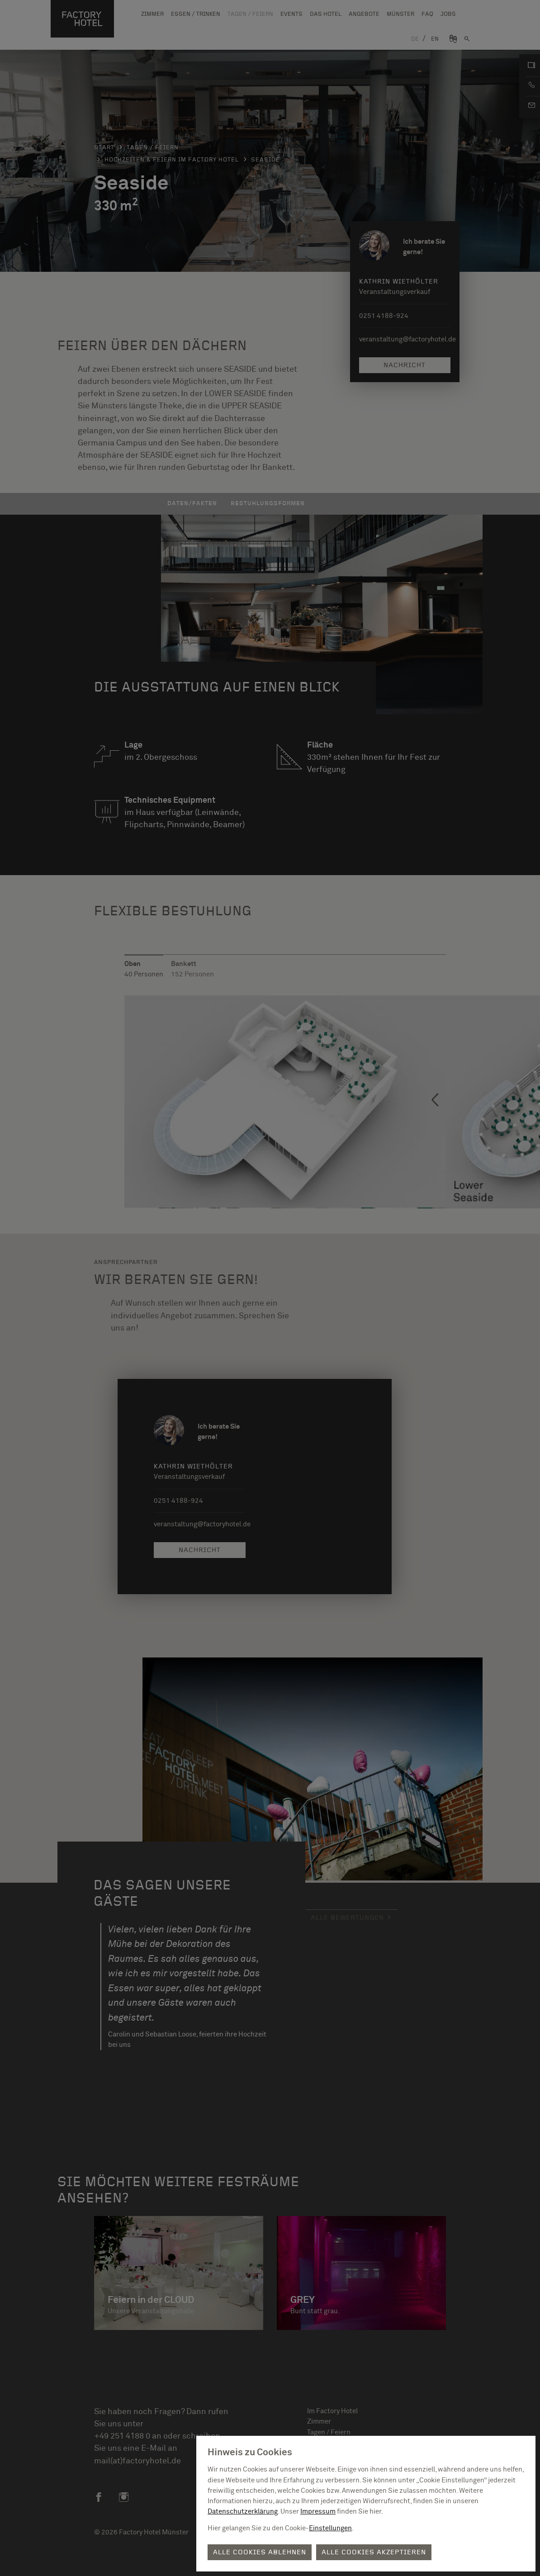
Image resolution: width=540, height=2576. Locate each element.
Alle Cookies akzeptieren (374, 2552)
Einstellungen (330, 2528)
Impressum (318, 2511)
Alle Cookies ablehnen (259, 2552)
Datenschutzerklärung (243, 2511)
